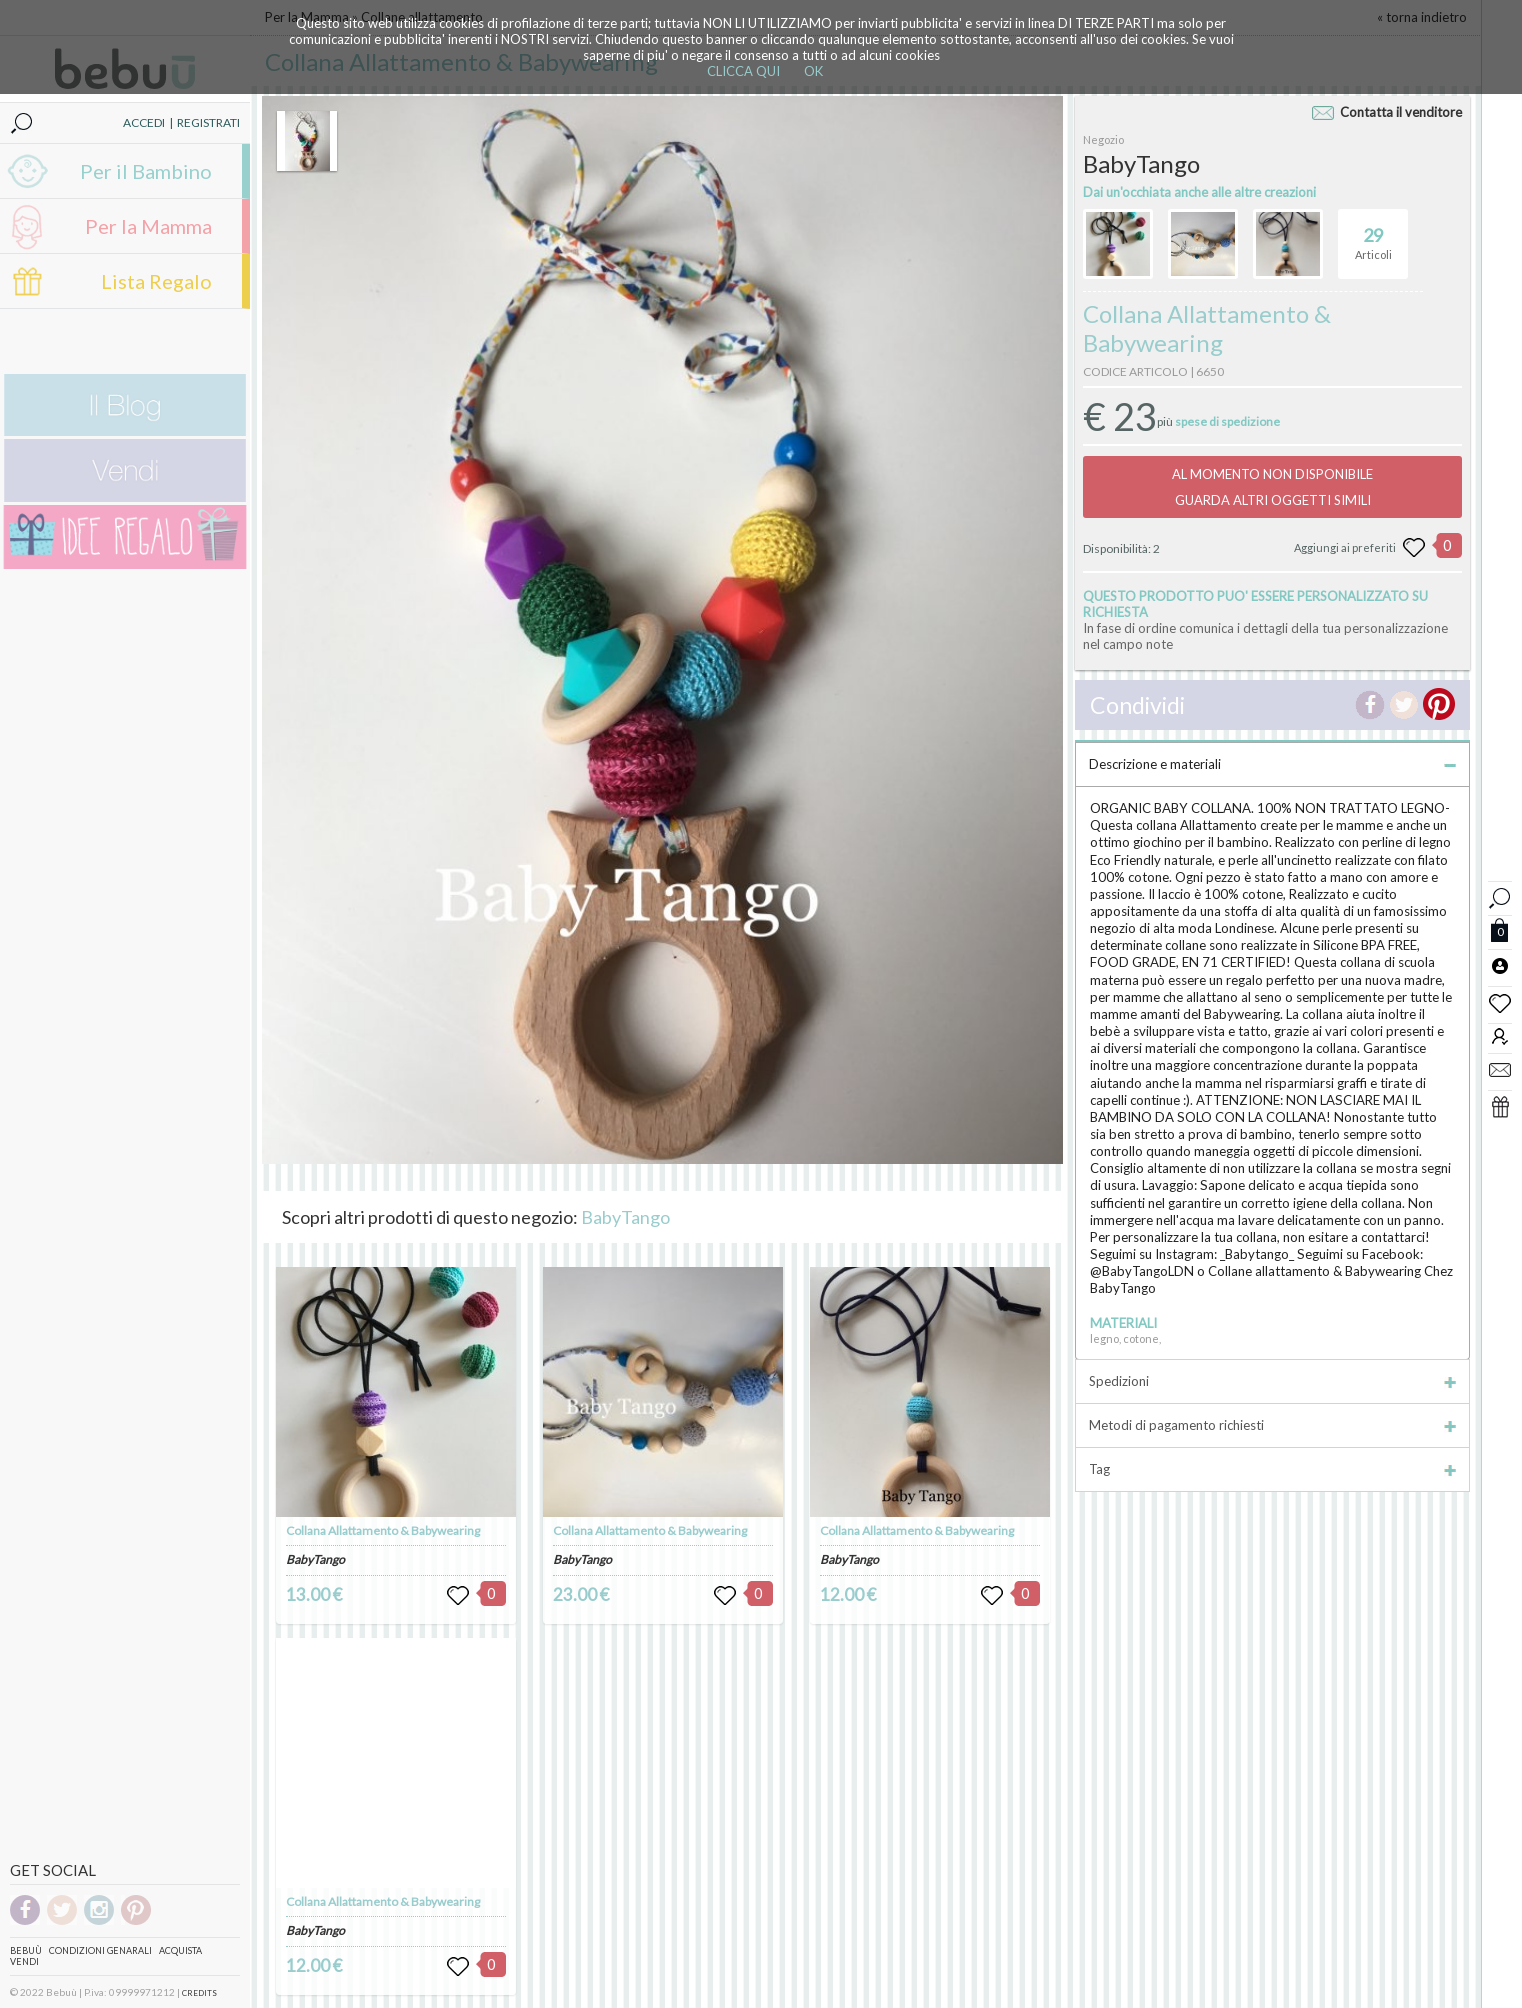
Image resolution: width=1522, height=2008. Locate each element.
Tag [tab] (1272, 1469)
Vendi (24, 1961)
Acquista (180, 1950)
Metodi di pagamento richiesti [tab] (1272, 1425)
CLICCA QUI (743, 71)
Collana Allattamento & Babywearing (383, 1530)
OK (813, 71)
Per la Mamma (148, 226)
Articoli (1373, 235)
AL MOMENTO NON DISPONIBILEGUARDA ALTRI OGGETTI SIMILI (1272, 487)
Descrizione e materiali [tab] (1272, 764)
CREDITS (199, 1993)
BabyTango (625, 1217)
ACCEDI (144, 122)
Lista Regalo (156, 281)
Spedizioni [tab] (1272, 1381)
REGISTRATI (208, 122)
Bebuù (26, 1950)
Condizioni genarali (100, 1950)
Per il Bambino (146, 171)
